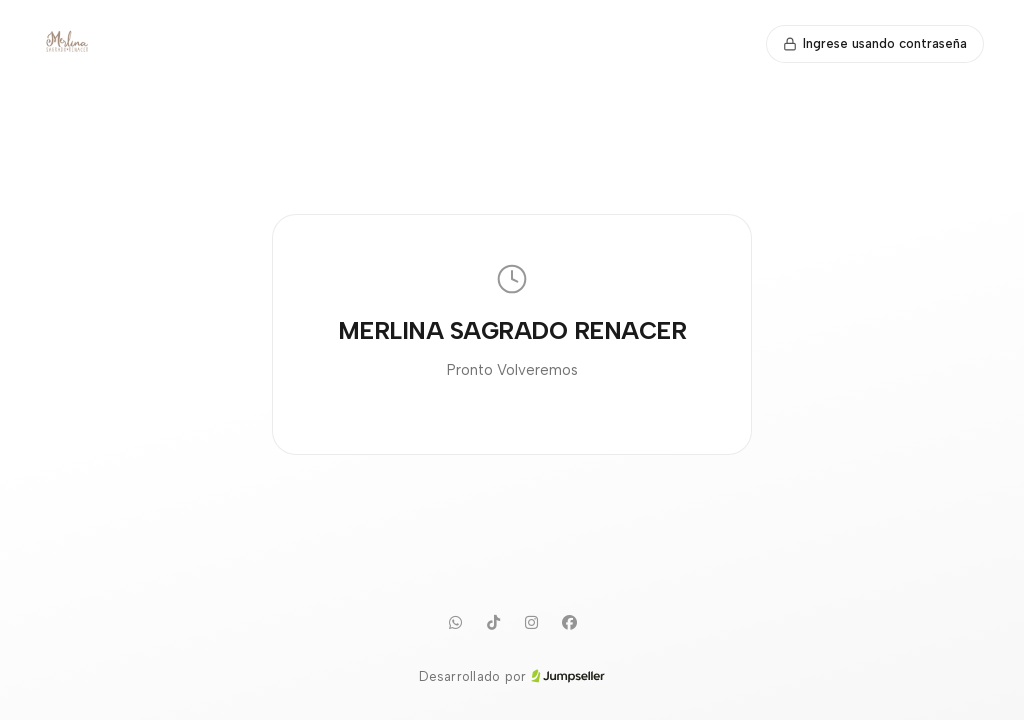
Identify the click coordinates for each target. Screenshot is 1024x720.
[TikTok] (493, 623)
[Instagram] (531, 623)
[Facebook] (569, 623)
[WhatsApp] (455, 623)
